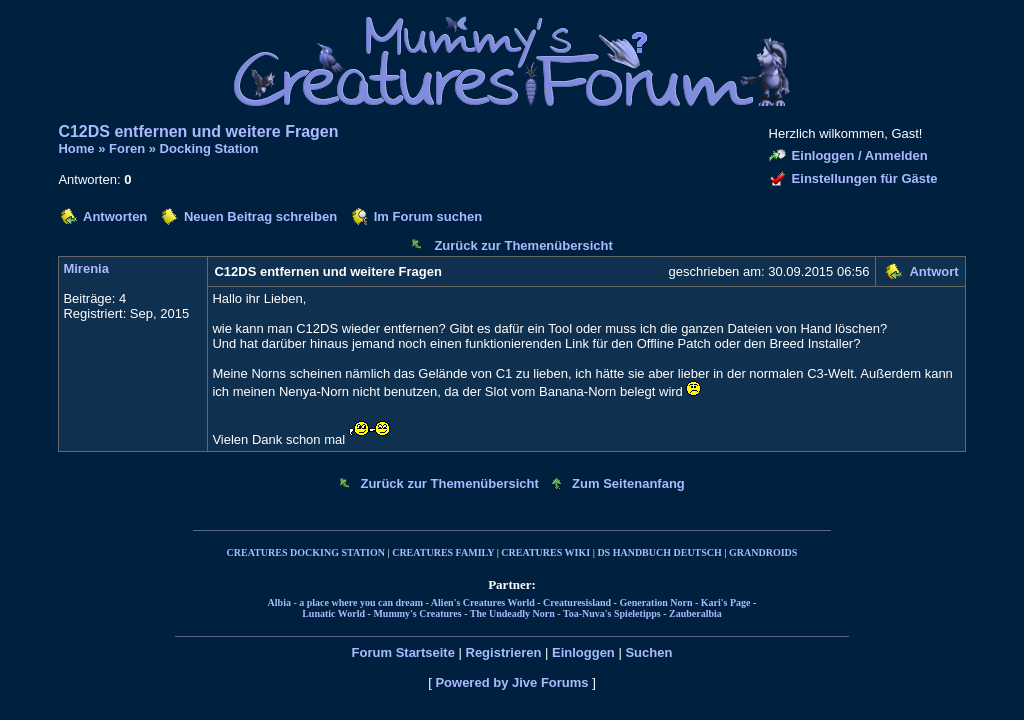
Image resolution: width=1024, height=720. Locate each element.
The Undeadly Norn (512, 613)
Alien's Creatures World (483, 602)
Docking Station (209, 148)
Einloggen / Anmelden (860, 155)
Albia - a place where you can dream (345, 602)
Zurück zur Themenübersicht (523, 245)
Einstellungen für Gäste (865, 178)
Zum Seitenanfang (628, 483)
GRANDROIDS (763, 552)
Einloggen (583, 652)
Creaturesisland (577, 602)
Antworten (115, 216)
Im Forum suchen (428, 216)
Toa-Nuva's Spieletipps (612, 613)
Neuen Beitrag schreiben (260, 216)
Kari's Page (726, 602)
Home (76, 148)
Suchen (648, 652)
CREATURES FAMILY (443, 552)
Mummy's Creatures (417, 613)
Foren (127, 148)
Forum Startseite (403, 652)
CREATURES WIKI (545, 552)
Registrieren (504, 652)
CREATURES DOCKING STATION (306, 552)
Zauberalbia (695, 613)
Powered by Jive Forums (511, 682)
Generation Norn (655, 602)
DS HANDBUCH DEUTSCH (659, 552)
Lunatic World (333, 613)
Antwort (933, 271)
